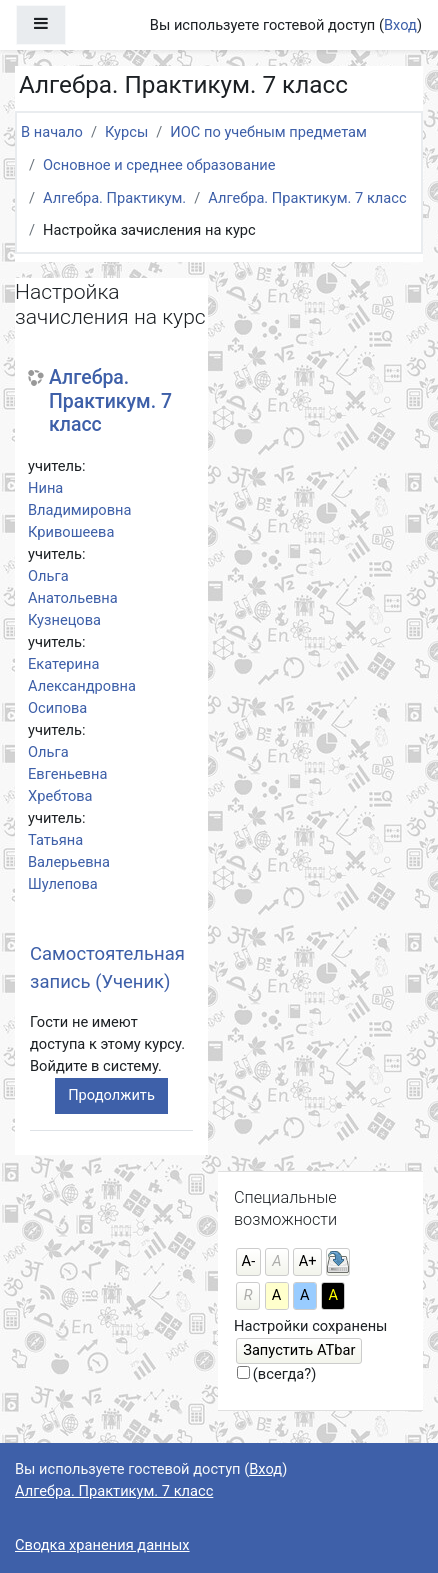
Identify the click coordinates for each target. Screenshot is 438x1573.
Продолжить (111, 1095)
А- (249, 1261)
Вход (400, 25)
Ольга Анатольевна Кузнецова (73, 598)
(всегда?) (284, 1374)
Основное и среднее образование (159, 165)
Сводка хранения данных (102, 1545)
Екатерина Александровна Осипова (82, 686)
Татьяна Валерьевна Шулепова (69, 862)
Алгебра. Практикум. (114, 198)
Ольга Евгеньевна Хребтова (67, 774)
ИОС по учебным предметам (268, 132)
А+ (308, 1261)
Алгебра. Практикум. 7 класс (307, 198)
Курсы (126, 132)
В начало (52, 132)
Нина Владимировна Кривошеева (80, 510)
